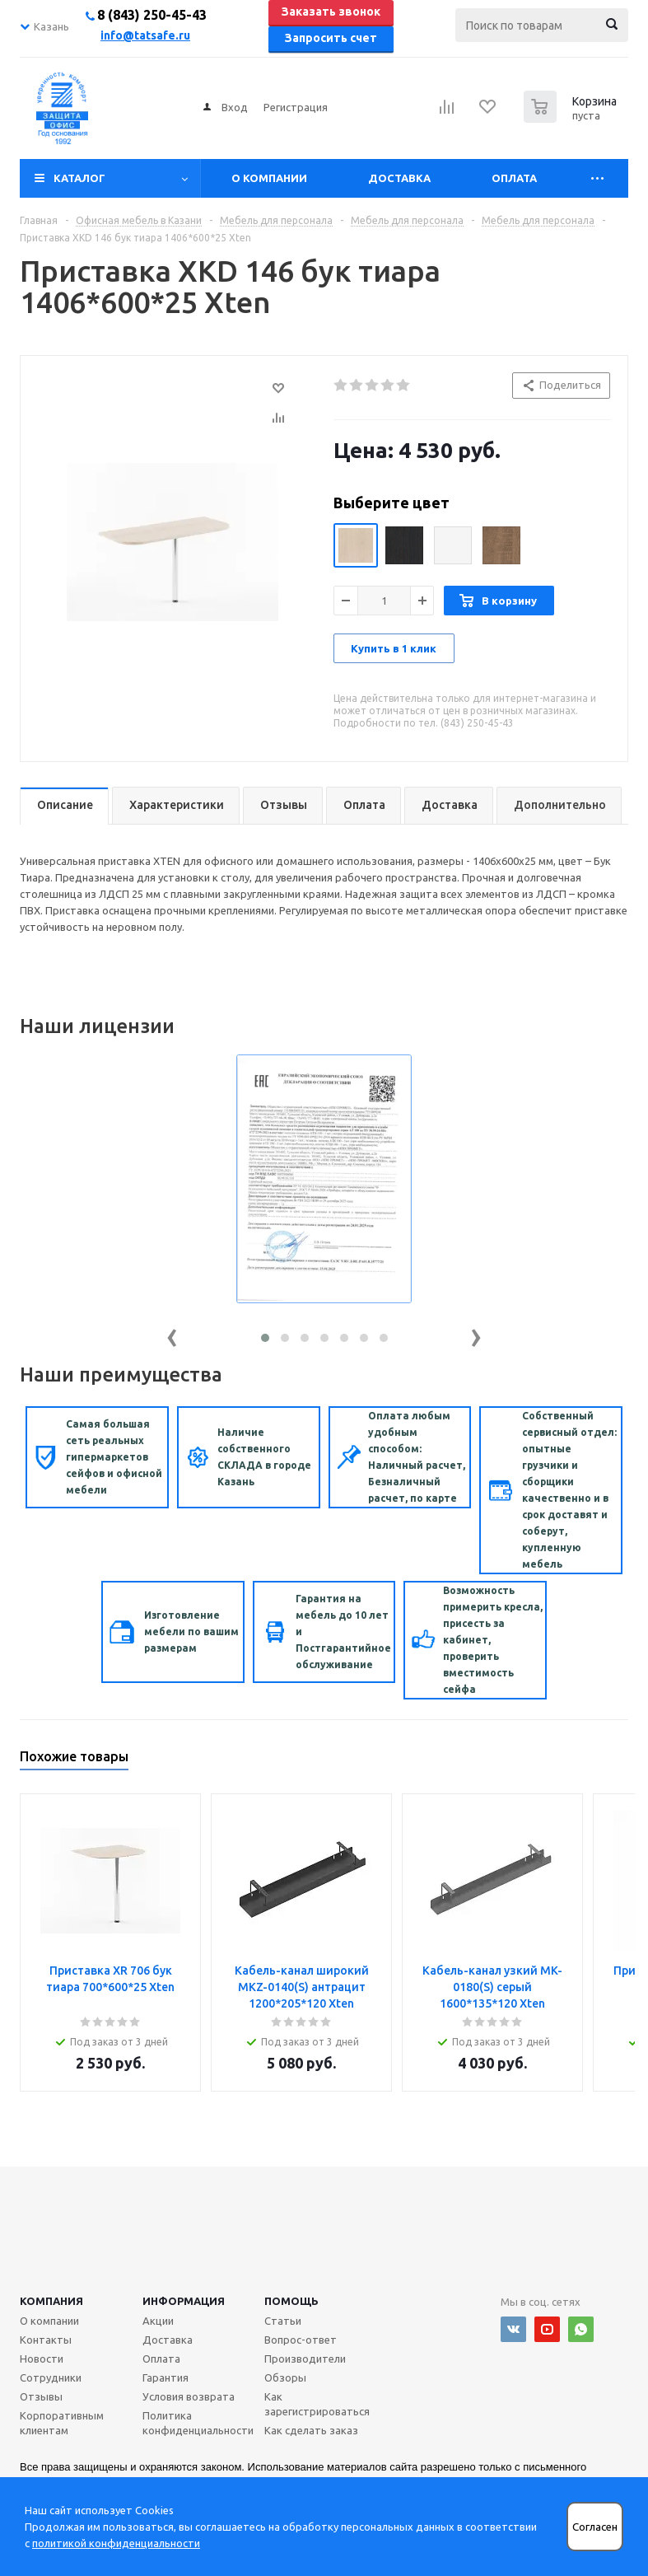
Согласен (595, 2527)
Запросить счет (331, 37)
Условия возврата (188, 2396)
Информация (183, 2301)
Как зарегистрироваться (317, 2404)
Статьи (282, 2320)
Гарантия (165, 2377)
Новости (41, 2358)
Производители (305, 2358)
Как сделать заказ (311, 2430)
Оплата (514, 178)
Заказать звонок (331, 11)
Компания (51, 2301)
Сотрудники (51, 2377)
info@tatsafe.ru (145, 35)
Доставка (399, 178)
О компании (269, 178)
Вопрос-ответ (300, 2339)
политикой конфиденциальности (116, 2543)
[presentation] (172, 1334)
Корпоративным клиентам (62, 2423)
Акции (158, 2320)
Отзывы (41, 2396)
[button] (265, 1338)
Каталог (79, 178)
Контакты (46, 2339)
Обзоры (285, 2377)
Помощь (291, 2301)
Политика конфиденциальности (198, 2423)
